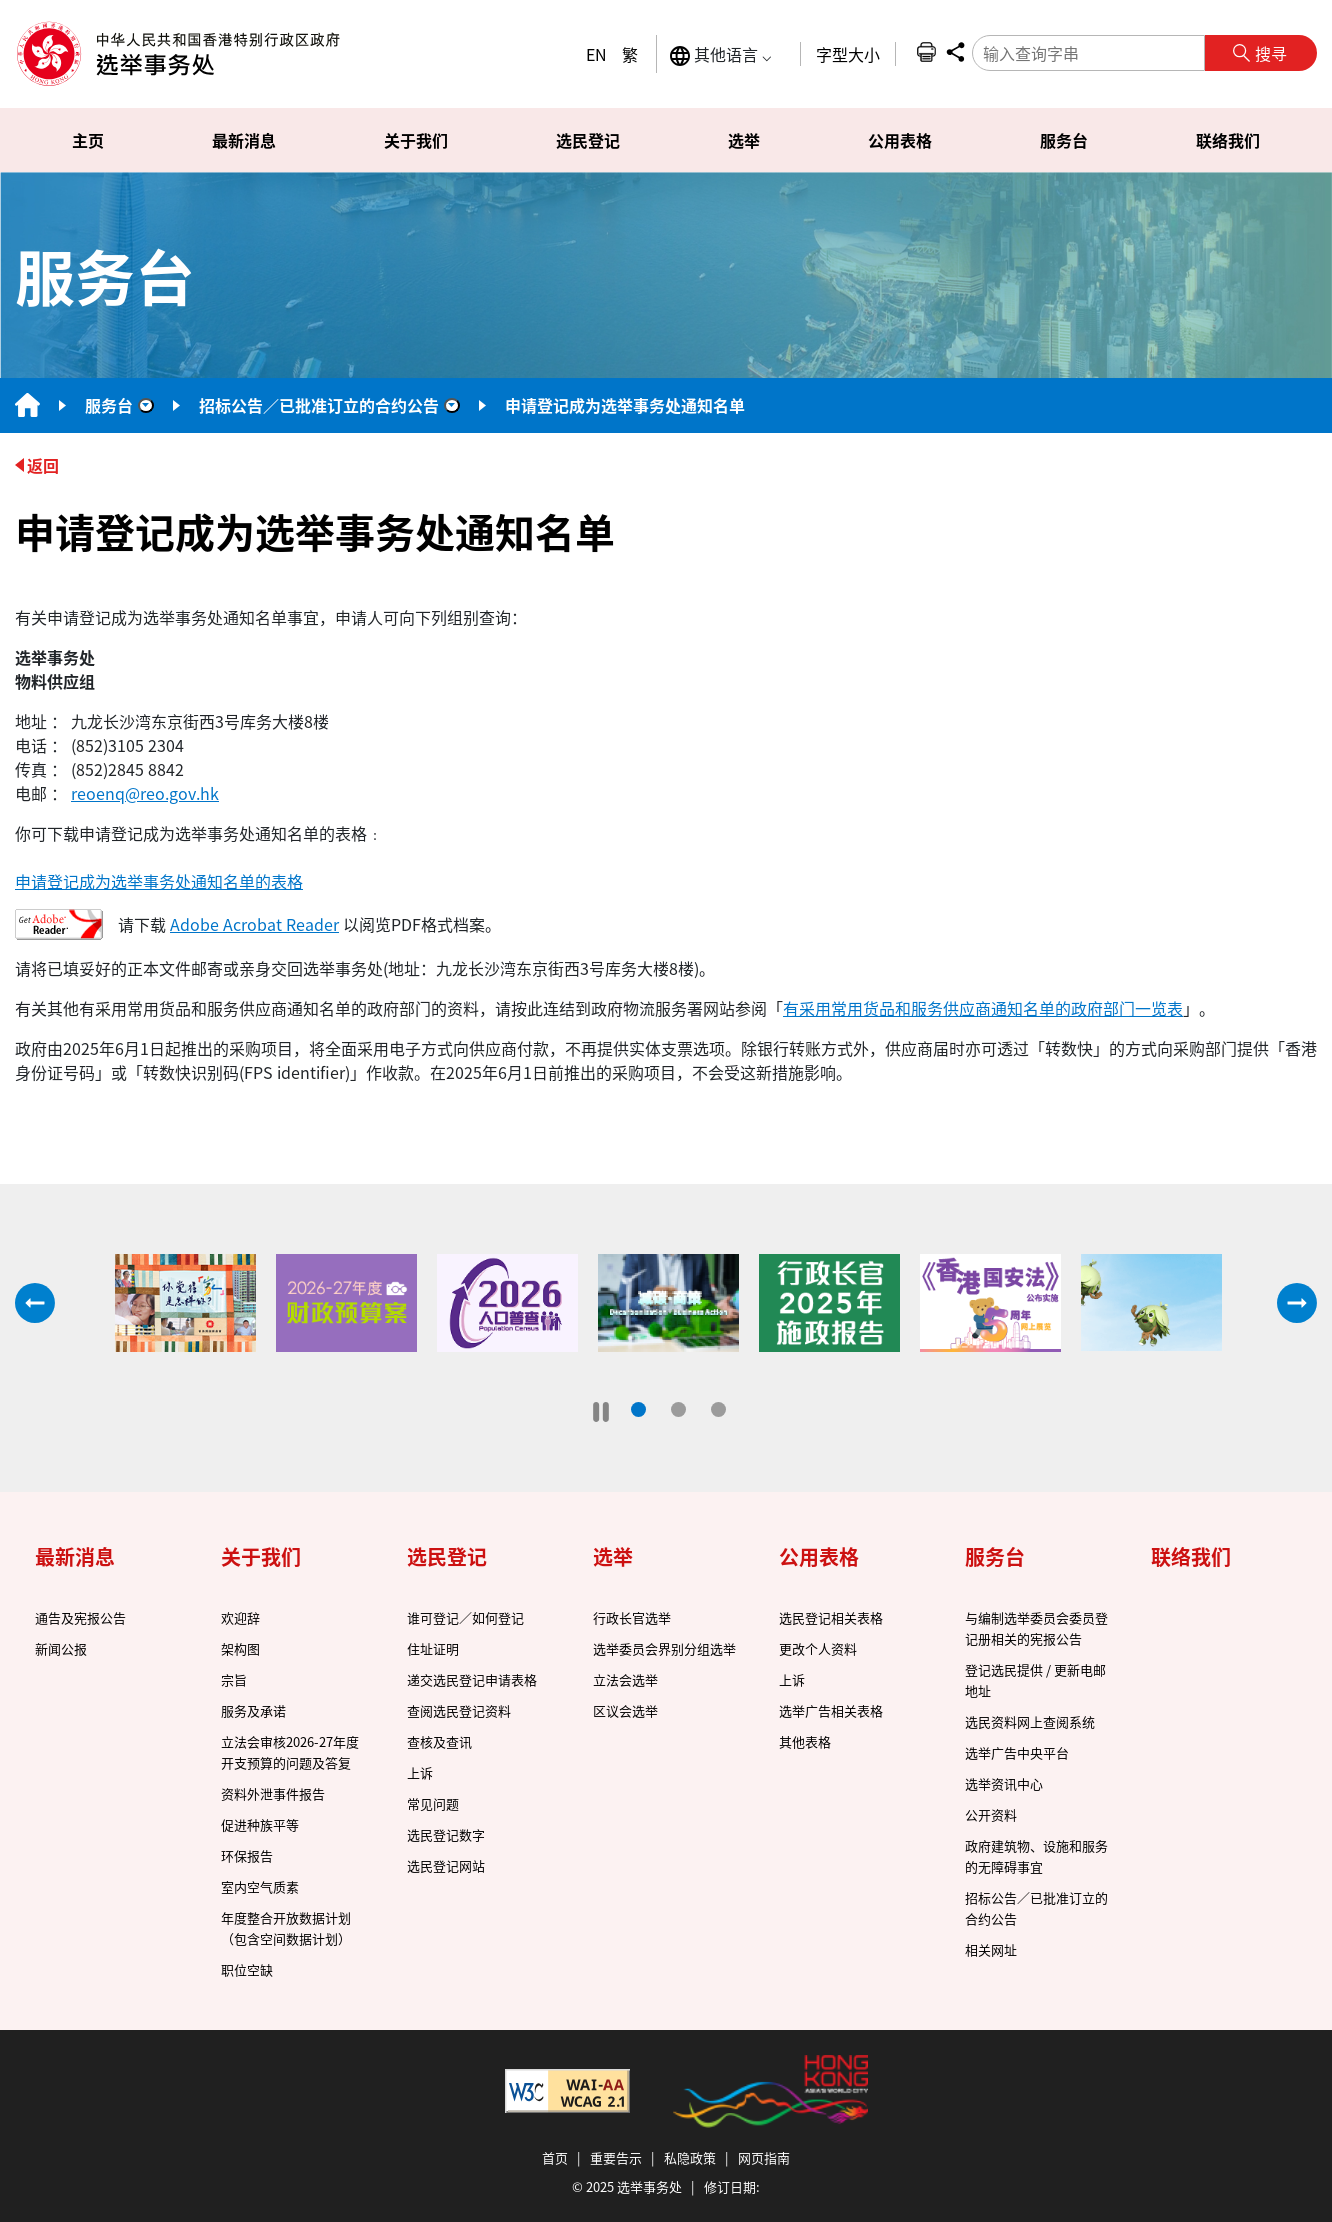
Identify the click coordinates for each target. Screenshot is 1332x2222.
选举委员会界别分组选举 (664, 1648)
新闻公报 (61, 1648)
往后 (1297, 1303)
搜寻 (1271, 53)
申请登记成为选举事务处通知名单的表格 (159, 881)
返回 (43, 465)
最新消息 (75, 1556)
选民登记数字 (446, 1834)
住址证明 (433, 1648)
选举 (613, 1556)
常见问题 (433, 1803)
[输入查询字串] (1088, 53)
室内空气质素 (260, 1886)
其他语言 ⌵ (721, 54)
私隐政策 (690, 2157)
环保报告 (247, 1855)
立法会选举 (625, 1679)
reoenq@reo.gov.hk (145, 793)
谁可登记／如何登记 (465, 1617)
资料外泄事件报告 (273, 1793)
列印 (926, 52)
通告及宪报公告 (80, 1617)
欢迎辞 (240, 1617)
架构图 (240, 1648)
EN (596, 54)
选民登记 (447, 1556)
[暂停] (601, 1412)
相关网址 (991, 1949)
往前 (35, 1303)
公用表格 (819, 1556)
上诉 (420, 1772)
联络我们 (1191, 1556)
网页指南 (764, 2157)
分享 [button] (955, 52)
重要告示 (616, 2157)
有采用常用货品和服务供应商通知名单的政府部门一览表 (983, 1008)
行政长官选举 (632, 1617)
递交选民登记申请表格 (472, 1679)
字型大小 (848, 54)
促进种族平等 (260, 1824)
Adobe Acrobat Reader (254, 924)
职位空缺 (247, 1969)
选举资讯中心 (1004, 1783)
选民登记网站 (446, 1865)
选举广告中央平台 (1017, 1752)
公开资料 (991, 1814)
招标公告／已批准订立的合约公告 (319, 405)
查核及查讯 (439, 1741)
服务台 (109, 405)
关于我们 (261, 1556)
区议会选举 (625, 1710)
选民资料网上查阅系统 (1030, 1721)
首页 (555, 2157)
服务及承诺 (253, 1710)
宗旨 (234, 1679)
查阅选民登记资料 (459, 1710)
